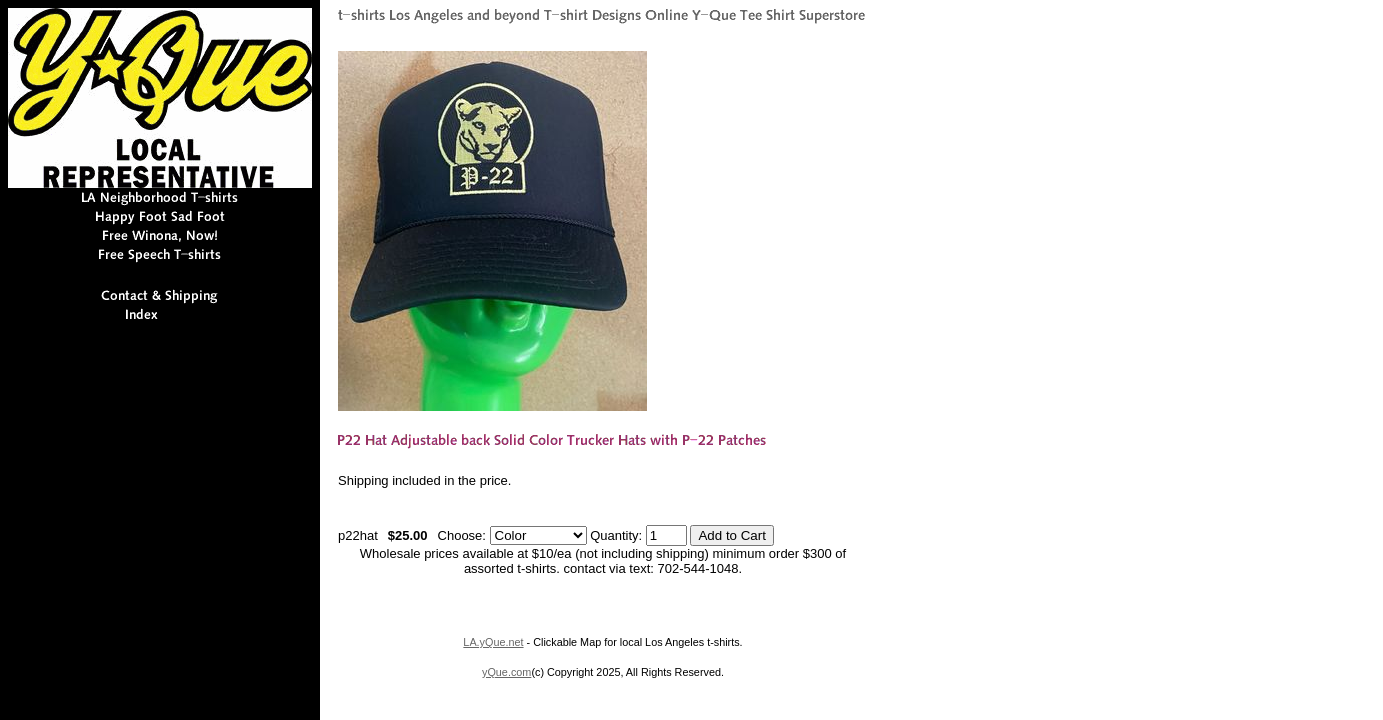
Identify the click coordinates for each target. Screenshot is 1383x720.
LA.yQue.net (493, 642)
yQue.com (506, 672)
